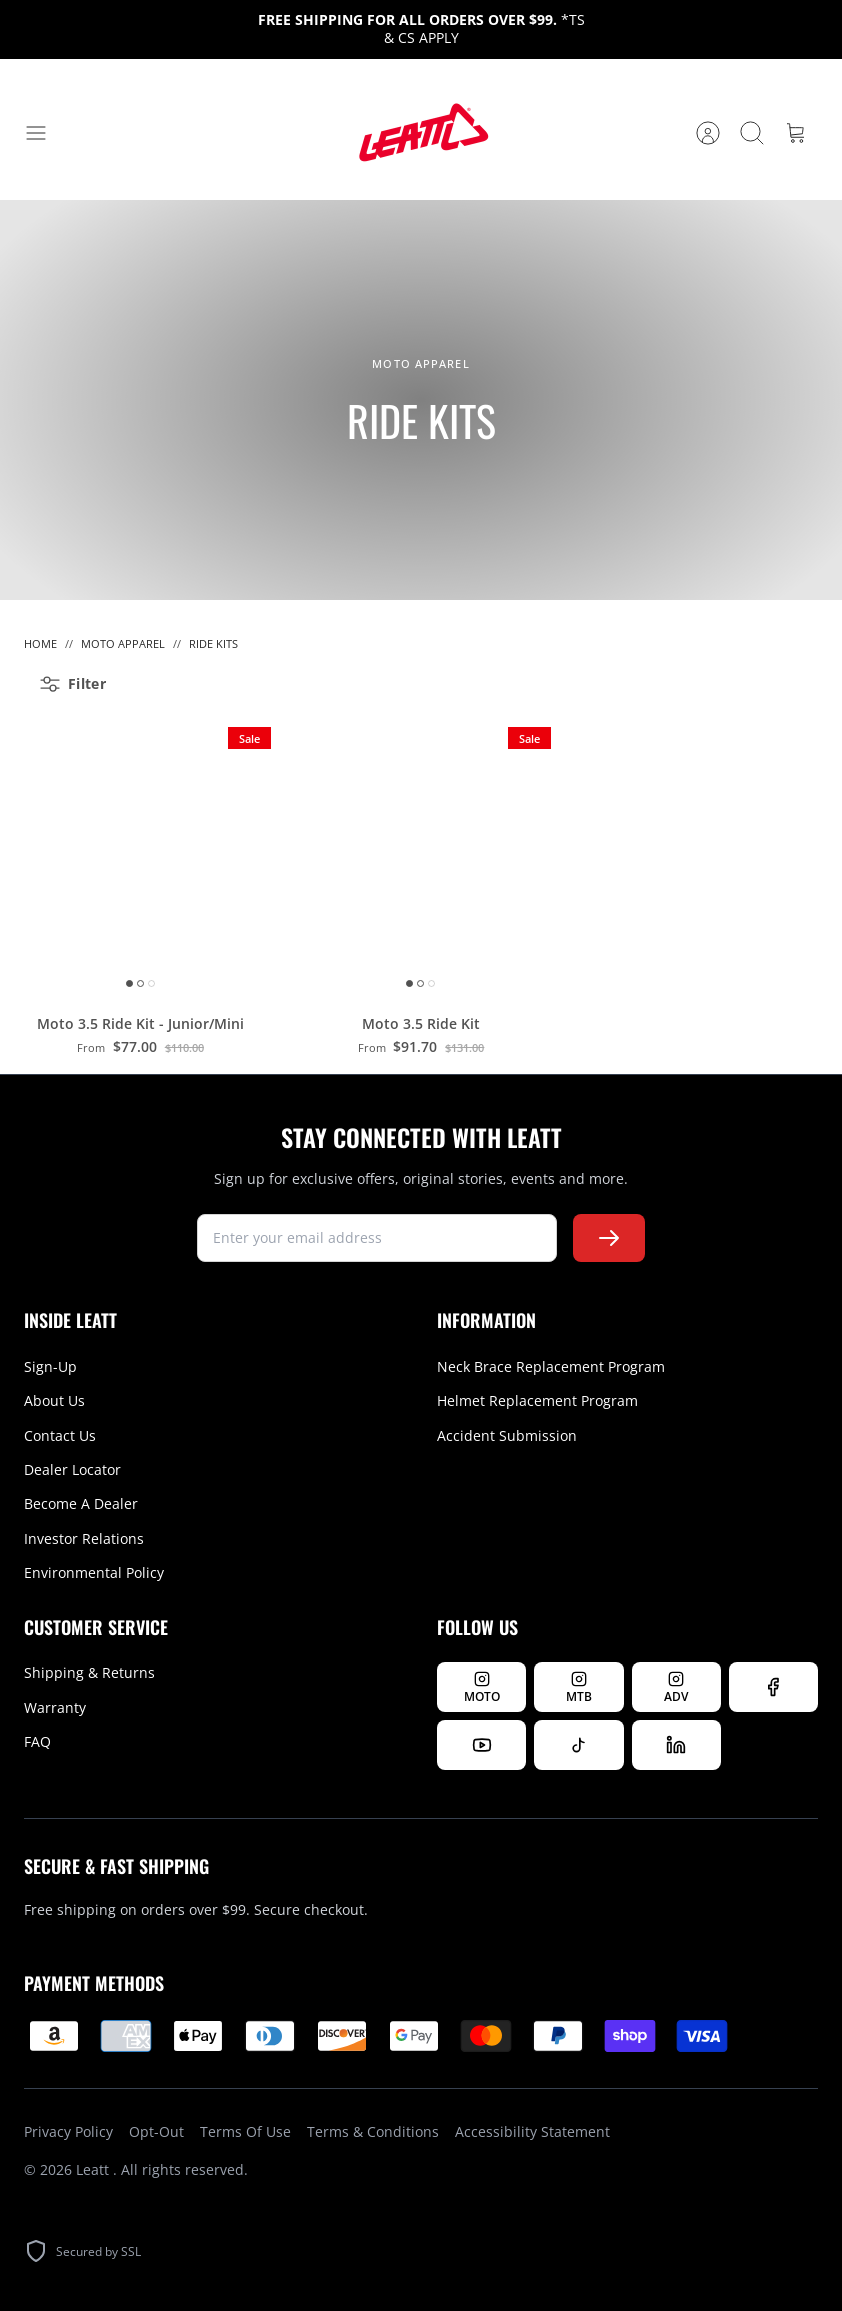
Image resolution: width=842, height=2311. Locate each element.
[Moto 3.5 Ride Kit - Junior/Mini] (140, 857)
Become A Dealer (81, 1503)
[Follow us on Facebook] (773, 1687)
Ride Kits (213, 643)
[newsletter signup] (377, 1238)
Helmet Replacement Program (537, 1400)
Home (40, 643)
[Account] (708, 133)
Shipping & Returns (89, 1672)
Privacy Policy (68, 2131)
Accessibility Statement (532, 2131)
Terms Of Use (245, 2131)
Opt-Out (156, 2131)
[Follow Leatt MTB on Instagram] (578, 1687)
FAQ (37, 1741)
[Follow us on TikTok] (578, 1745)
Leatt (94, 2169)
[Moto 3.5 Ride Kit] (421, 857)
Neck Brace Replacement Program (551, 1366)
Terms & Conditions (373, 2131)
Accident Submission (507, 1435)
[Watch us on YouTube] (481, 1745)
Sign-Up (50, 1366)
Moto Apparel (123, 643)
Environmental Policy (94, 1572)
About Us (54, 1400)
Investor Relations (84, 1538)
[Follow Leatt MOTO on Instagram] (481, 1687)
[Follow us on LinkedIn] (676, 1745)
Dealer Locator (72, 1469)
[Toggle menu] (46, 133)
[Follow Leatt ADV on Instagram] (676, 1687)
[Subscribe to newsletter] (609, 1238)
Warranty (55, 1707)
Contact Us (60, 1435)
